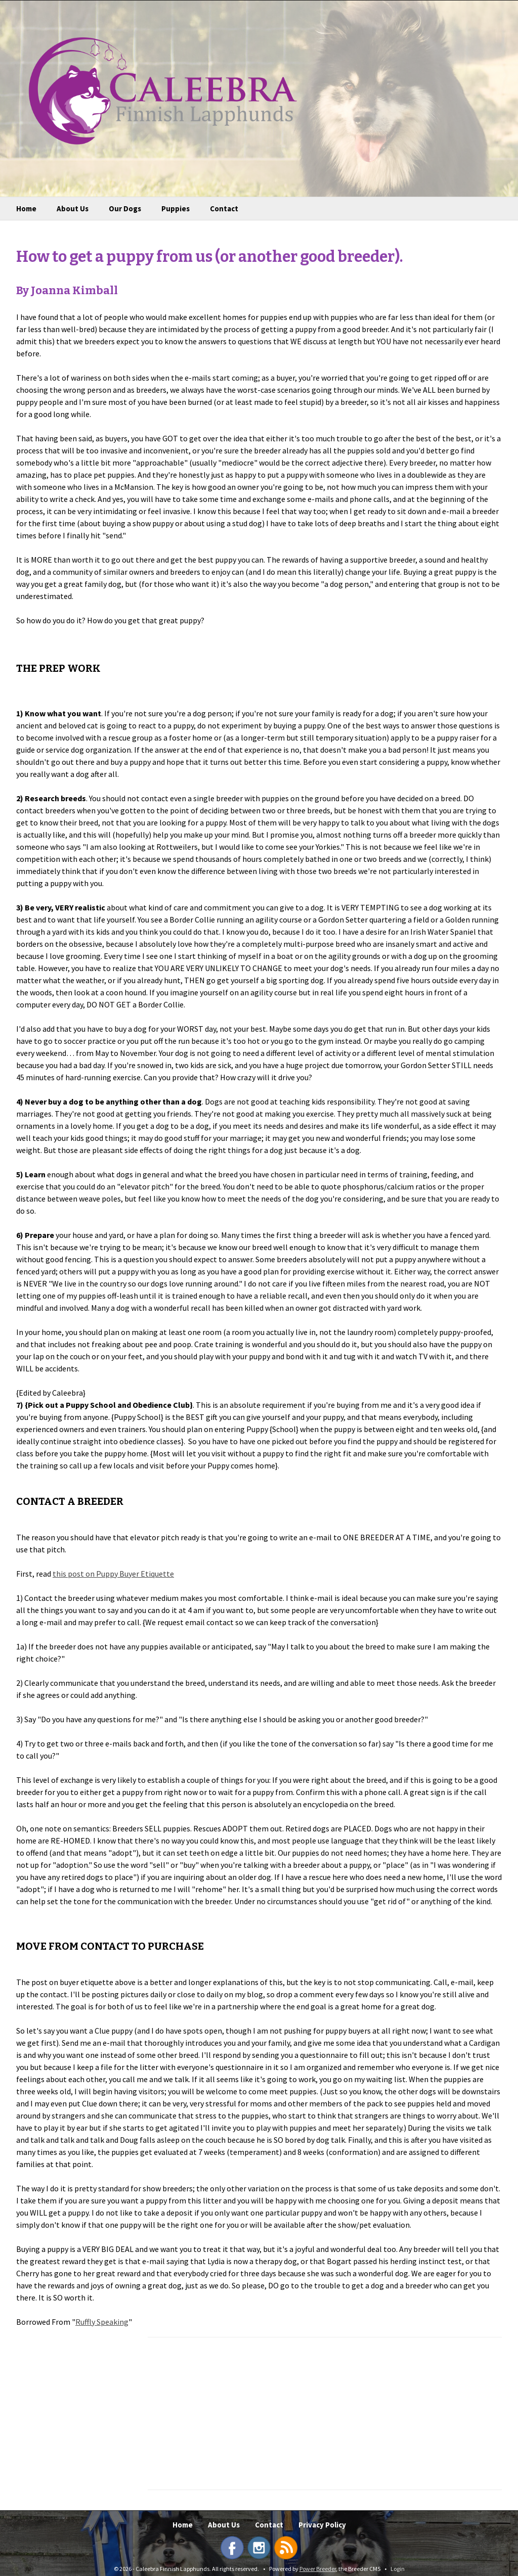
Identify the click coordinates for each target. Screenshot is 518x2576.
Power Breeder (317, 2568)
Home (26, 208)
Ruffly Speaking (101, 2322)
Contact (224, 208)
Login (398, 2568)
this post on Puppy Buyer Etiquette (113, 1574)
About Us (73, 208)
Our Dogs (125, 208)
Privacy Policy (322, 2524)
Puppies (175, 208)
